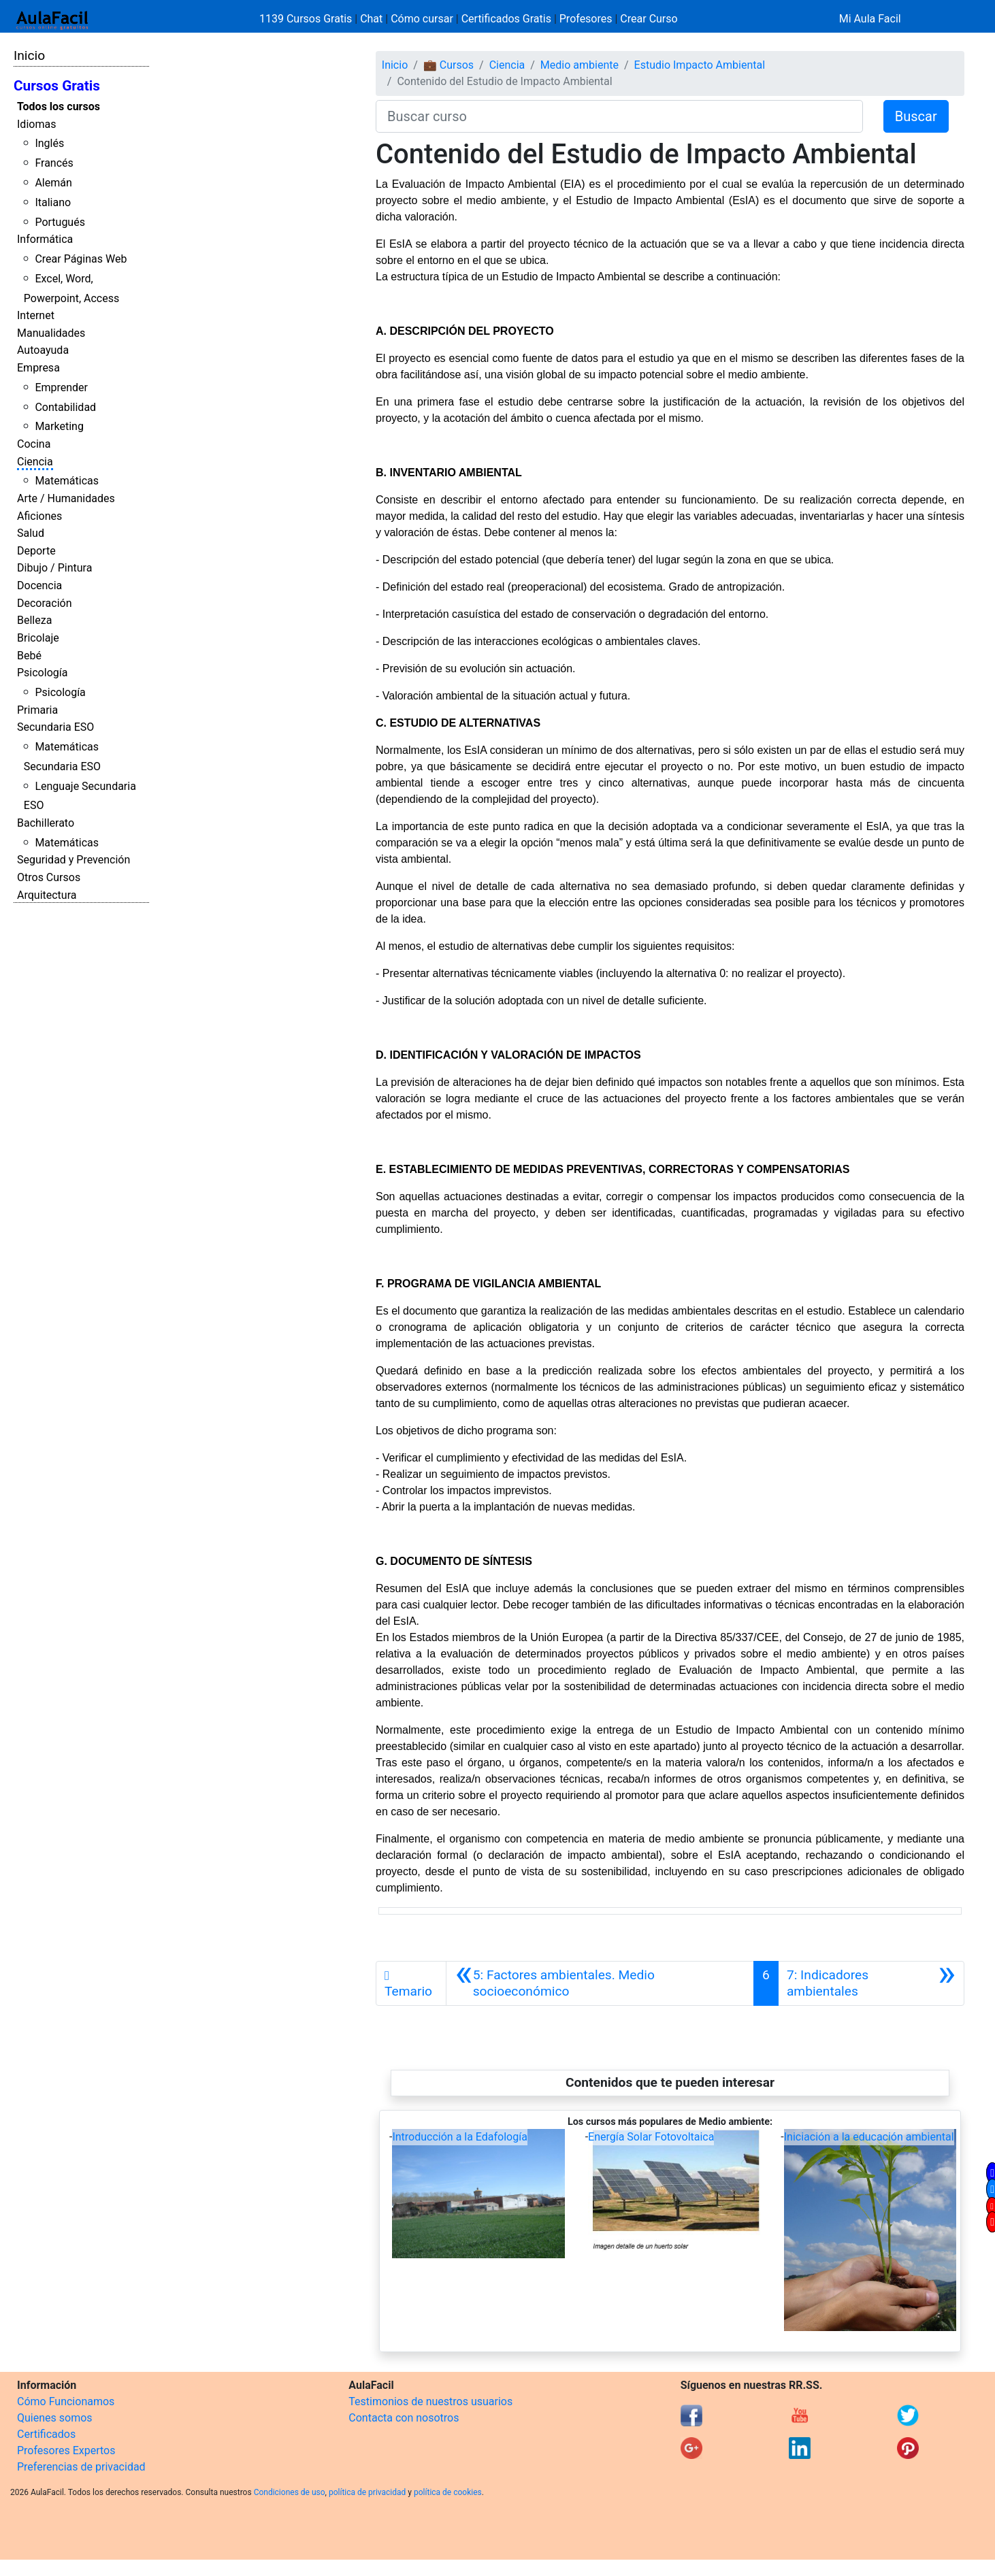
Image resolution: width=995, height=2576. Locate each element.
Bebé (29, 655)
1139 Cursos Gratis (307, 18)
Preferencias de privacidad (81, 2466)
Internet (35, 315)
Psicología (42, 672)
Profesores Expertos (66, 2450)
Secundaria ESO (55, 727)
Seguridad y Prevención (73, 859)
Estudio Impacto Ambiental (700, 65)
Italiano (53, 202)
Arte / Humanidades (66, 498)
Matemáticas (67, 480)
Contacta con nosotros (403, 2417)
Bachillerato (45, 822)
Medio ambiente (579, 65)
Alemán (53, 182)
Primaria (37, 710)
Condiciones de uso (289, 2492)
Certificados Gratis (506, 18)
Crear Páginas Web (81, 258)
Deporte (36, 550)
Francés (54, 162)
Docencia (39, 585)
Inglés (49, 143)
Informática (45, 239)
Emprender (61, 387)
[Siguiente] (871, 1983)
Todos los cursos (58, 106)
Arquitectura (46, 895)
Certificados (46, 2434)
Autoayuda (43, 350)
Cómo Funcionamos (65, 2401)
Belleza (34, 620)
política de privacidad (367, 2492)
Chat (371, 18)
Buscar (916, 116)
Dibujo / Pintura (54, 567)
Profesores (586, 18)
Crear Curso (648, 18)
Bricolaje (38, 637)
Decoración (44, 603)
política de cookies (448, 2492)
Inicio (29, 55)
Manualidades (51, 333)
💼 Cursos (448, 65)
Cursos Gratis (57, 86)
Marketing (59, 426)
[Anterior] (600, 1983)
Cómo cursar (422, 18)
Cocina (33, 443)
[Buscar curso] (619, 116)
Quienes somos (55, 2417)
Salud (30, 533)
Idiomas (36, 124)
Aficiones (39, 516)
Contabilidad (65, 407)
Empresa (38, 367)
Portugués (60, 222)
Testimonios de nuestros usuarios (430, 2401)
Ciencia (35, 461)
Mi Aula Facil (870, 18)
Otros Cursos (48, 877)
